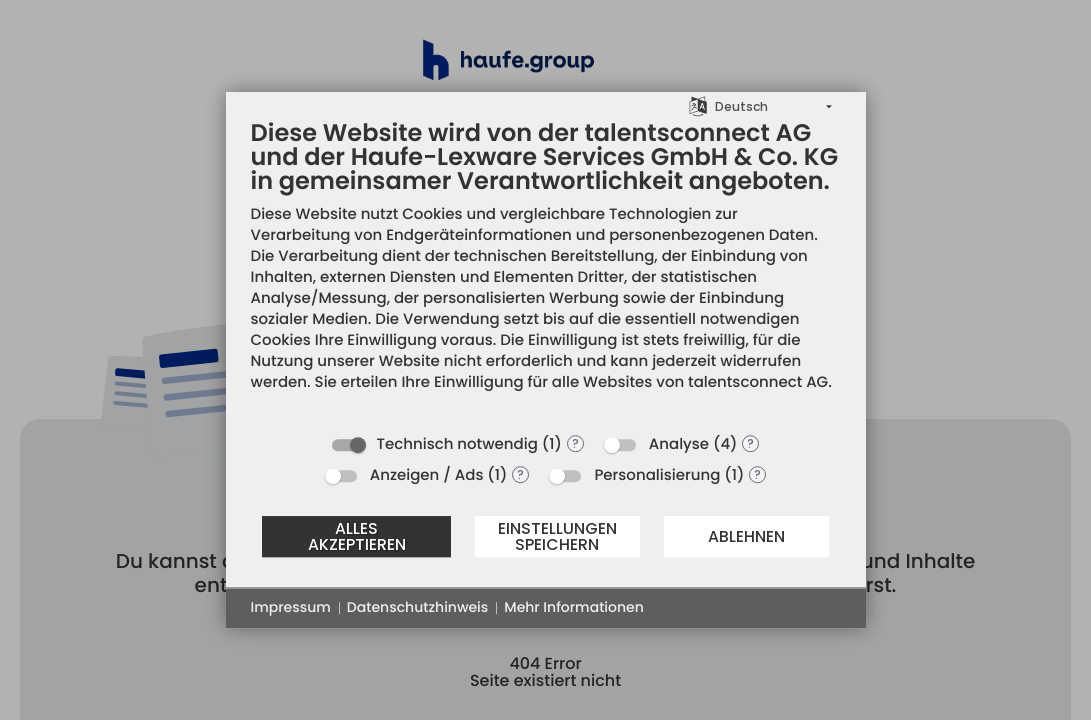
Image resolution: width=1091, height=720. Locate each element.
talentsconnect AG (758, 382)
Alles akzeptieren (357, 536)
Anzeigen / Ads (427, 475)
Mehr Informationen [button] (574, 607)
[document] (546, 270)
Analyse (679, 444)
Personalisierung (657, 475)
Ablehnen (746, 536)
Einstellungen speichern (557, 536)
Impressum (291, 607)
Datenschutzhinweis (417, 607)
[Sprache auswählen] (698, 105)
